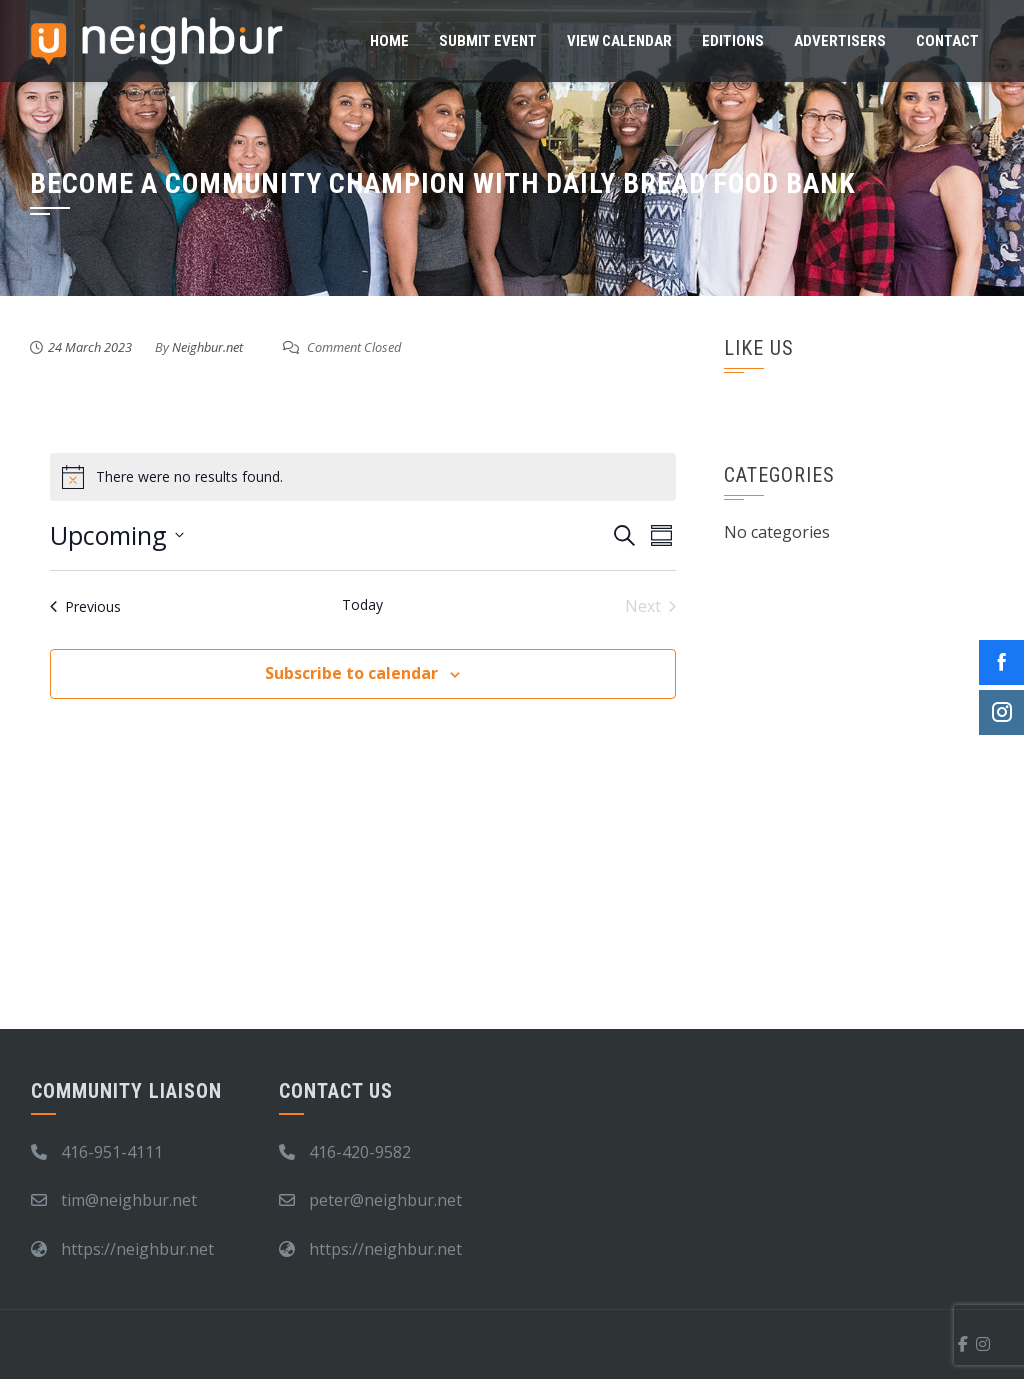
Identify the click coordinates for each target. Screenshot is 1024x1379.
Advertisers (840, 41)
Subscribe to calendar (351, 673)
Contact (947, 41)
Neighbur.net (207, 347)
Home (389, 41)
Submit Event (488, 41)
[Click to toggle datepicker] (117, 536)
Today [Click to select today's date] (362, 604)
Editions (733, 41)
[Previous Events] (85, 606)
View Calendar (619, 41)
